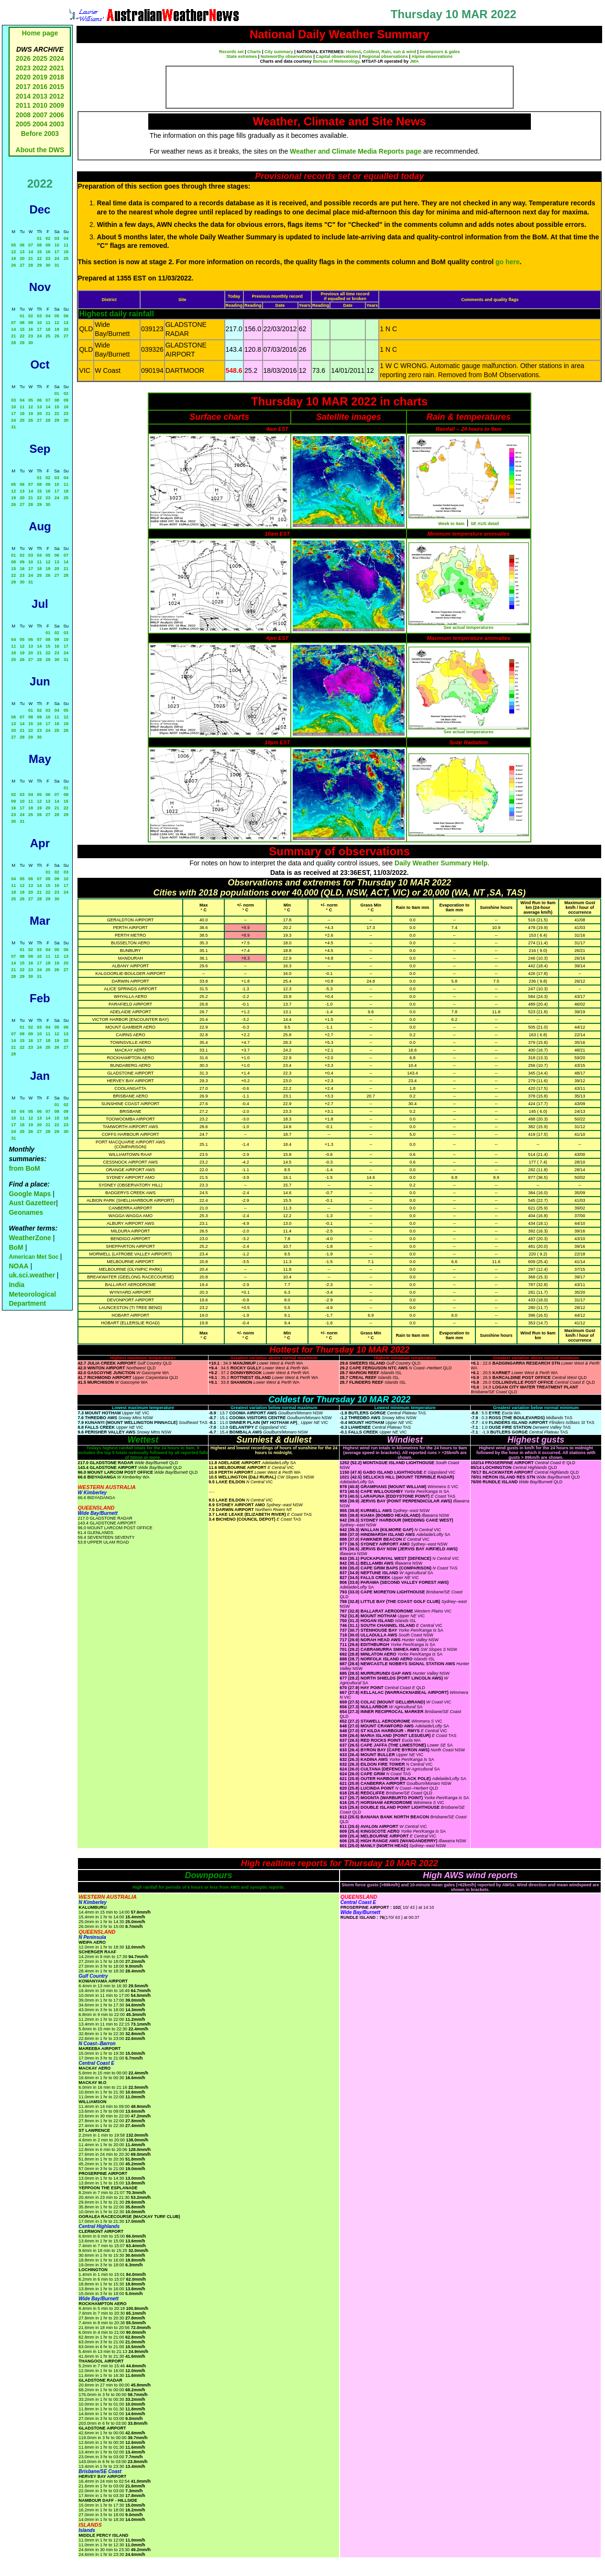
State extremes (241, 56)
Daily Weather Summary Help (441, 863)
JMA (414, 61)
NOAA (18, 1266)
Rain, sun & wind (398, 51)
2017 (23, 86)
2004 (41, 124)
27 (22, 265)
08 (39, 245)
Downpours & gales (439, 51)
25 (66, 258)
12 (13, 251)
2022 (40, 68)
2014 (23, 96)
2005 (23, 124)
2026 (23, 58)
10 (57, 245)
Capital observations (337, 56)
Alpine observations (431, 56)
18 (66, 251)
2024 (56, 58)
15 (39, 251)
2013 (40, 96)
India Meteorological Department (32, 1294)
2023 (23, 68)
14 (30, 251)
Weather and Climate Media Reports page (355, 151)
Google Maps (30, 1194)
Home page (40, 33)
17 (57, 251)
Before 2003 (40, 133)
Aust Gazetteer (32, 1203)
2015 (56, 86)
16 (47, 251)
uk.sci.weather (32, 1275)
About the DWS (40, 150)
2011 (23, 105)
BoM (16, 1247)
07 (30, 245)
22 (39, 258)
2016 (40, 86)
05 (13, 245)
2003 (56, 124)
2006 (56, 115)
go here (507, 262)
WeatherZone (30, 1238)
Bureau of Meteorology (336, 61)
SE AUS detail (485, 523)
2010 (40, 105)
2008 (23, 115)
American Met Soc (34, 1257)
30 (47, 265)
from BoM (24, 1168)
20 (22, 258)
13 (22, 251)
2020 (23, 77)
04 (66, 238)
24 (57, 258)
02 (47, 238)
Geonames (26, 1212)
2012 (56, 96)
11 (66, 245)
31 (57, 265)
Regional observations (385, 56)
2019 (40, 77)
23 (47, 258)
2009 (56, 105)
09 (47, 245)
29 (39, 265)
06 (22, 245)
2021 (56, 68)
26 (13, 265)
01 (39, 238)
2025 (40, 58)
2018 (56, 77)
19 (13, 258)
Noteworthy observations (286, 56)
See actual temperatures (469, 627)
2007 (40, 115)
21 (30, 258)
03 (57, 238)
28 (30, 265)
